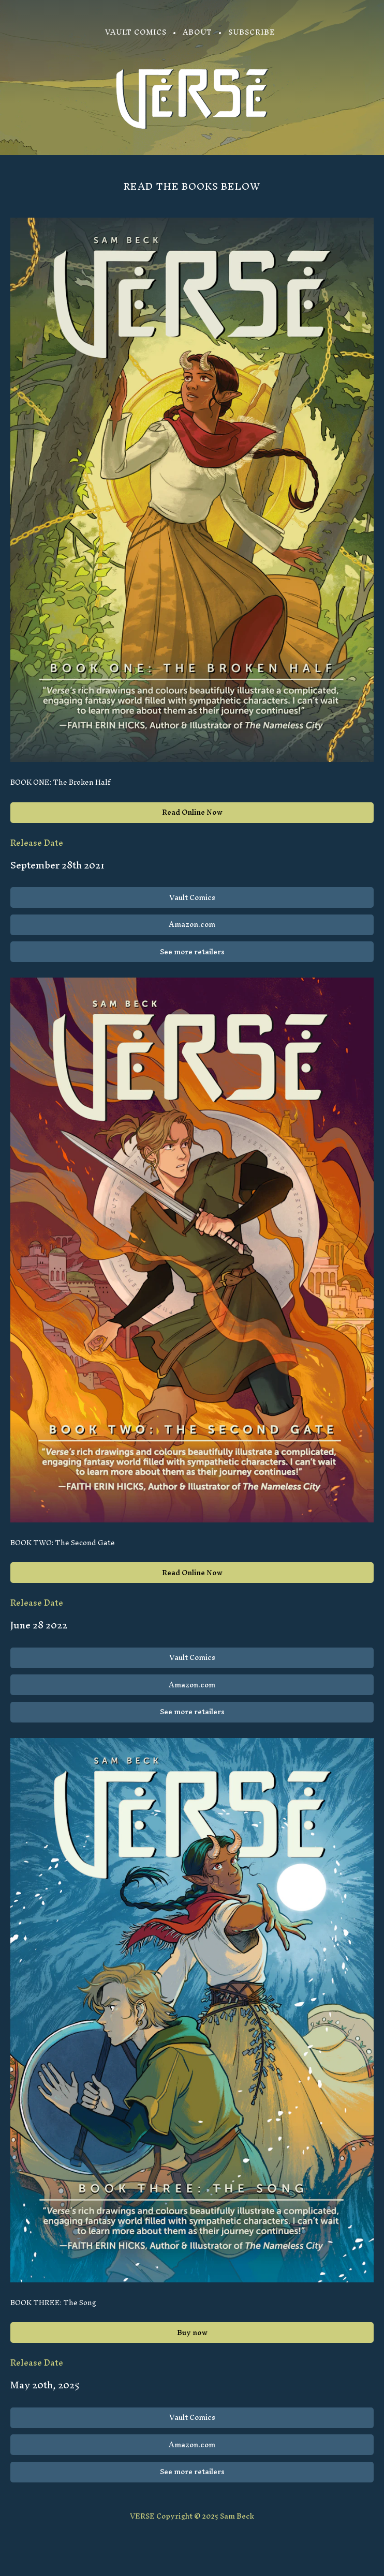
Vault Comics (136, 32)
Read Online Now (192, 812)
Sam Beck (237, 2516)
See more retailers (192, 952)
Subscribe (251, 32)
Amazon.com (192, 925)
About (197, 32)
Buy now (192, 2333)
